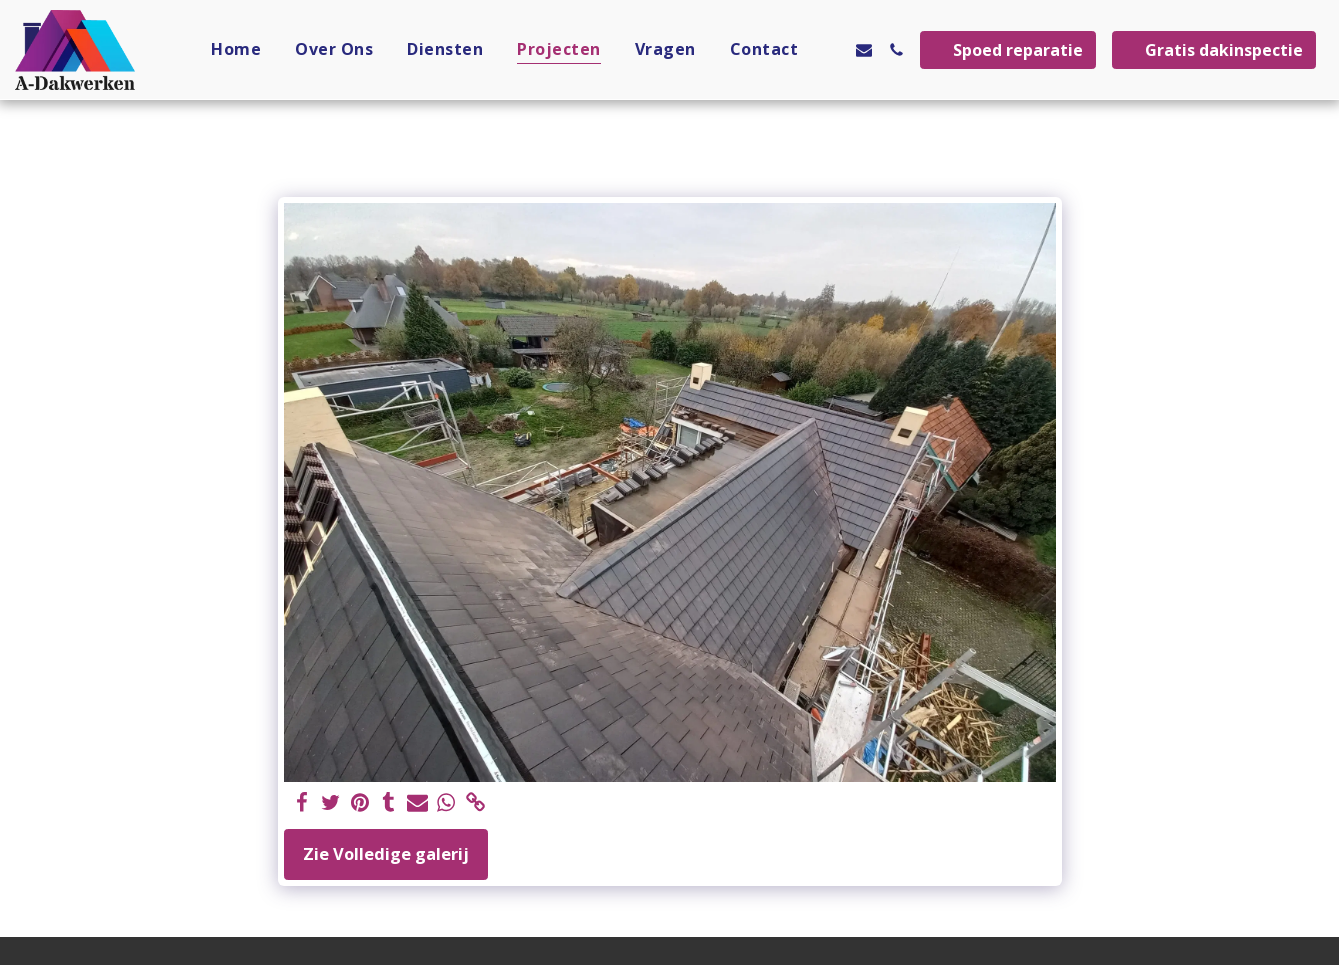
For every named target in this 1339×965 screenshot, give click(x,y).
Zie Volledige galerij (386, 853)
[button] (832, 50)
